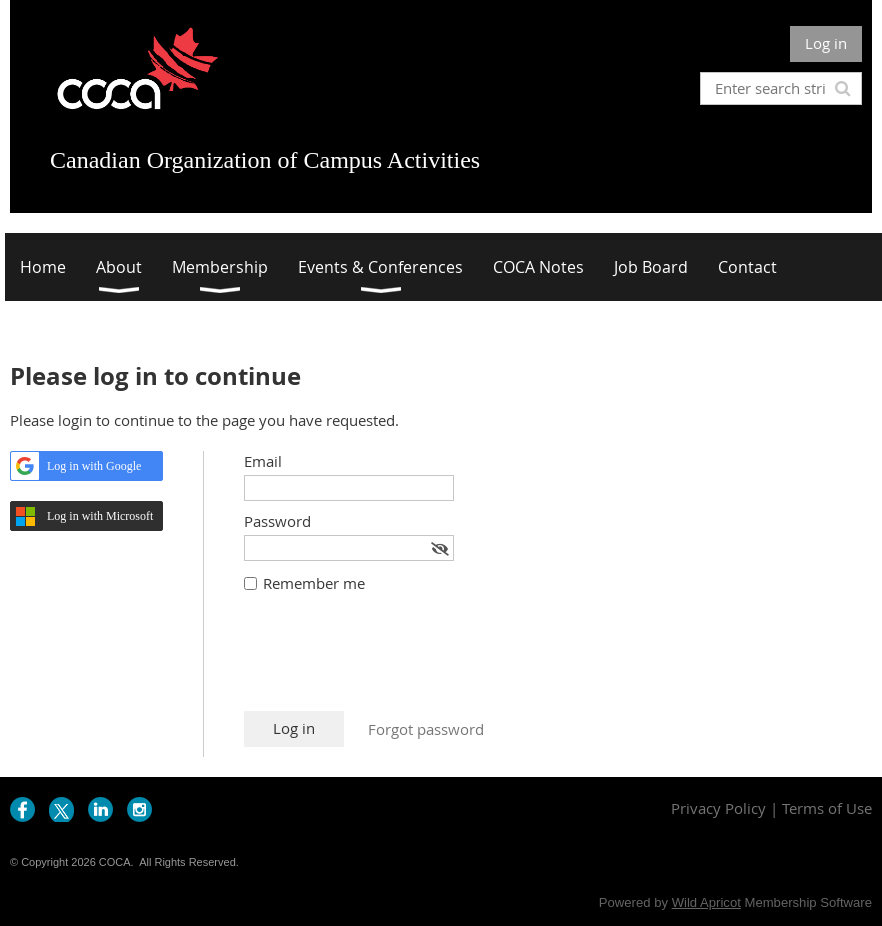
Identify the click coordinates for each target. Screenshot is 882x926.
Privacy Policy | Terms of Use (771, 808)
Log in (826, 43)
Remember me (314, 583)
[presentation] (396, 662)
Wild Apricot (706, 902)
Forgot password (426, 729)
